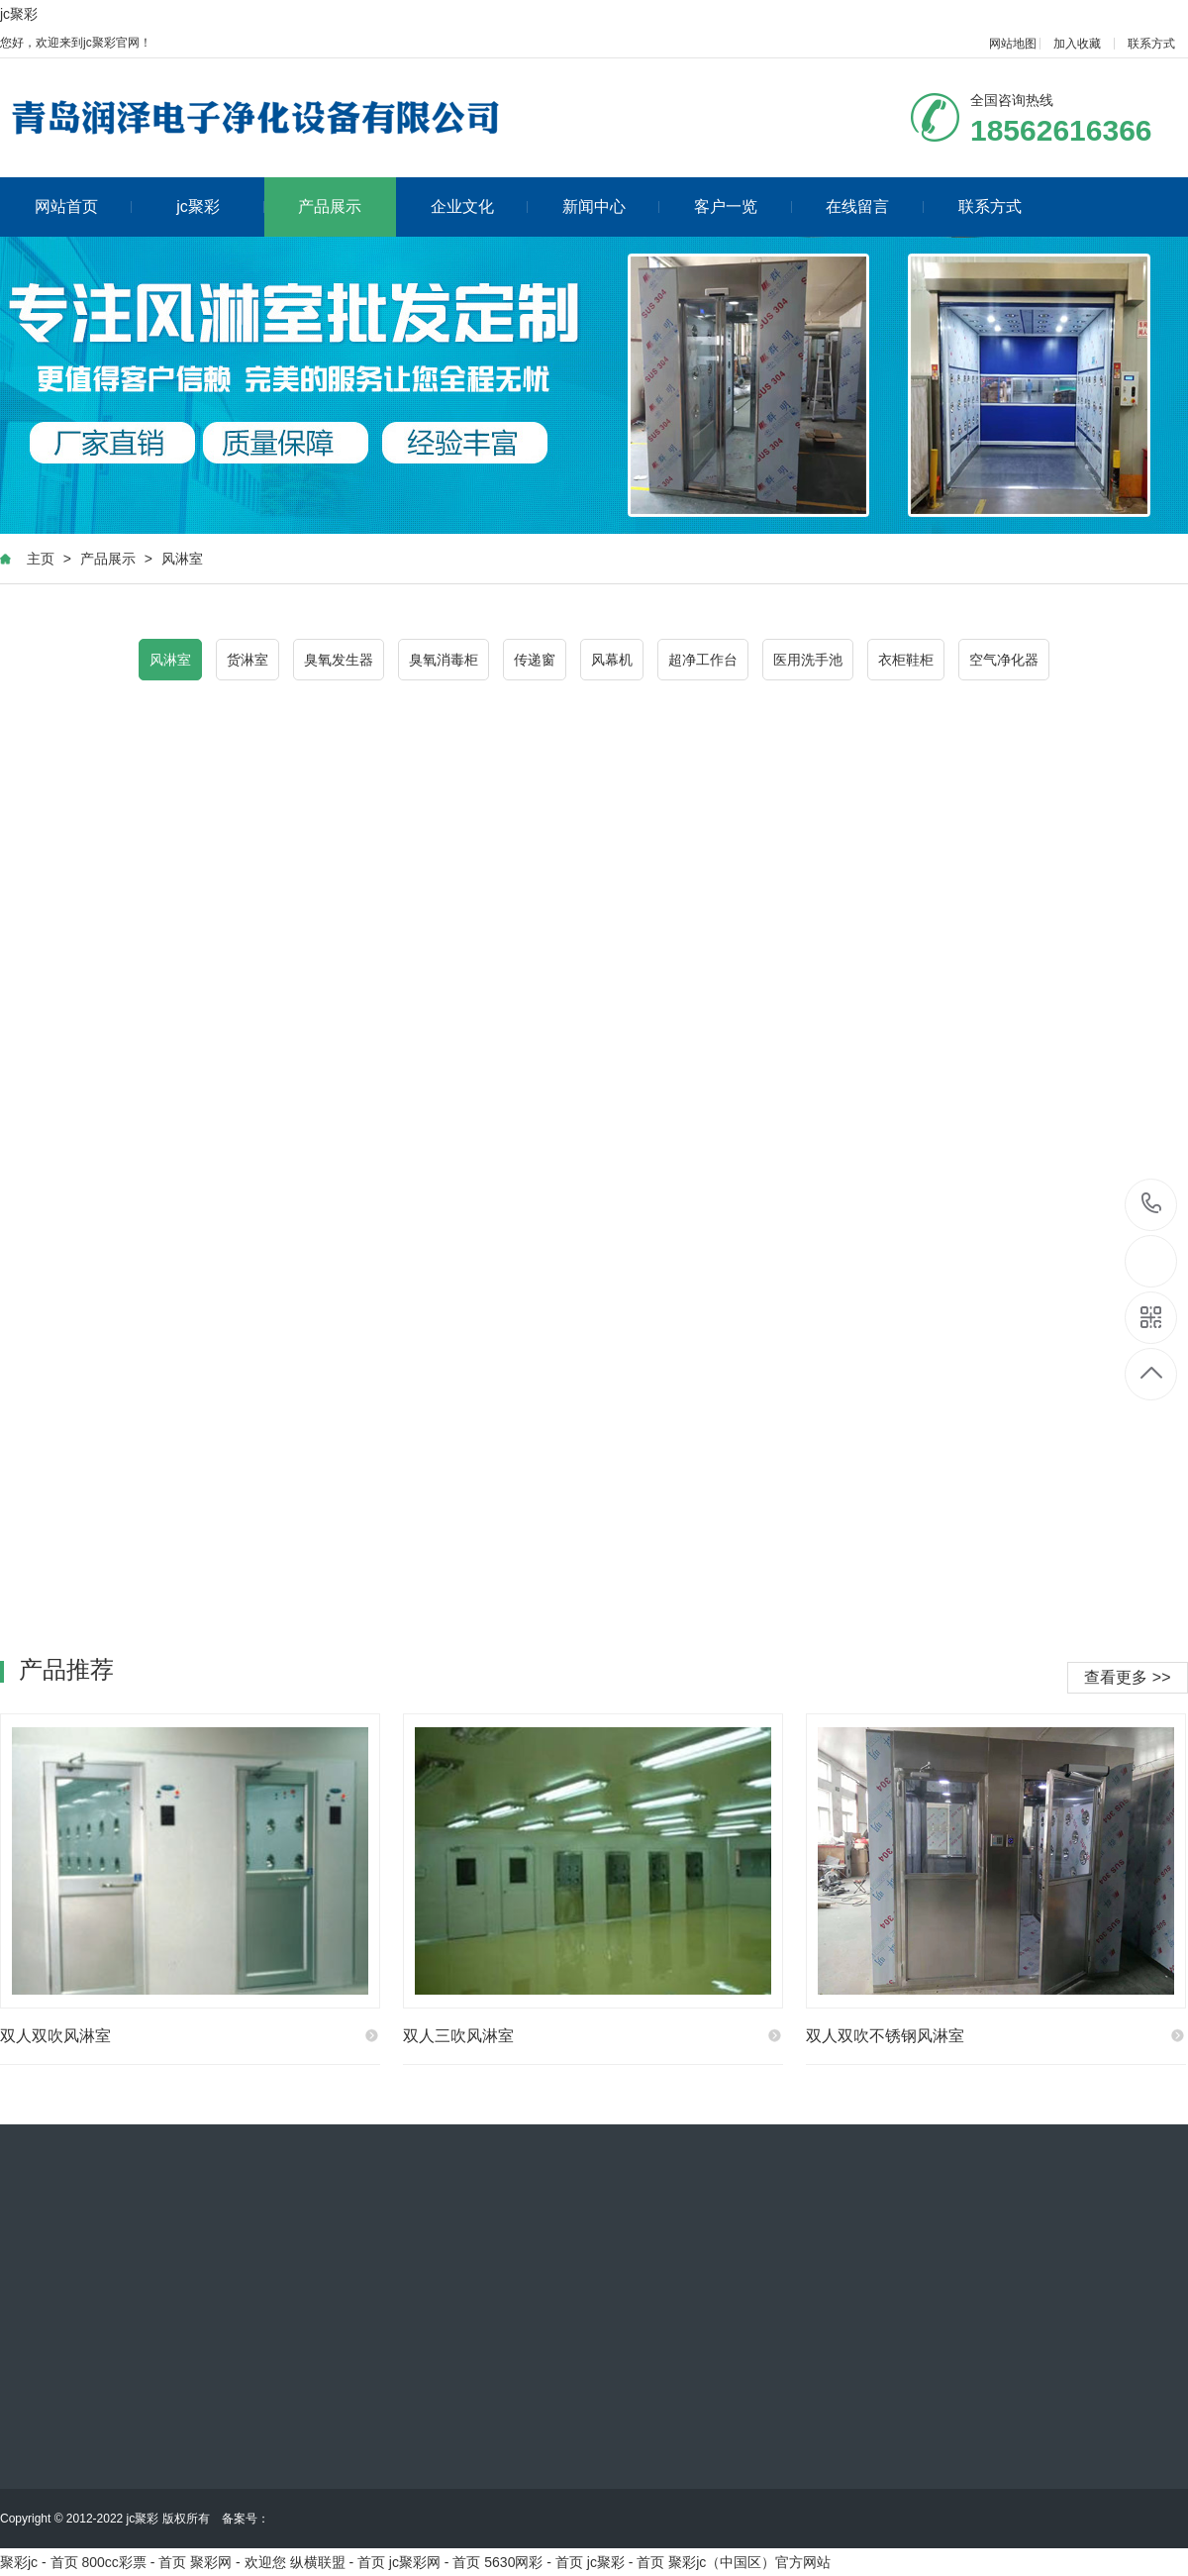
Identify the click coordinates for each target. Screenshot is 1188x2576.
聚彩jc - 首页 (39, 2562)
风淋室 (182, 559)
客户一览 (743, 206)
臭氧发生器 (338, 660)
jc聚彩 (19, 14)
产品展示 (329, 206)
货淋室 (247, 660)
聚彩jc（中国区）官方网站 (749, 2562)
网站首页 (84, 206)
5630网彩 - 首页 (533, 2562)
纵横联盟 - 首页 (337, 2562)
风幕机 (612, 660)
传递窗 (534, 660)
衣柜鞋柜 (906, 660)
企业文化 (480, 206)
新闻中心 (611, 206)
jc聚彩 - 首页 (626, 2562)
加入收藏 (1077, 44)
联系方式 (1151, 44)
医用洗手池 (807, 660)
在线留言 (875, 206)
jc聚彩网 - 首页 (435, 2562)
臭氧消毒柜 (443, 660)
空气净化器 (1004, 660)
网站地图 (1013, 44)
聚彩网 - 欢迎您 (237, 2562)
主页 (40, 559)
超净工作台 (703, 660)
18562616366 (1152, 1204)
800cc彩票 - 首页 (133, 2562)
